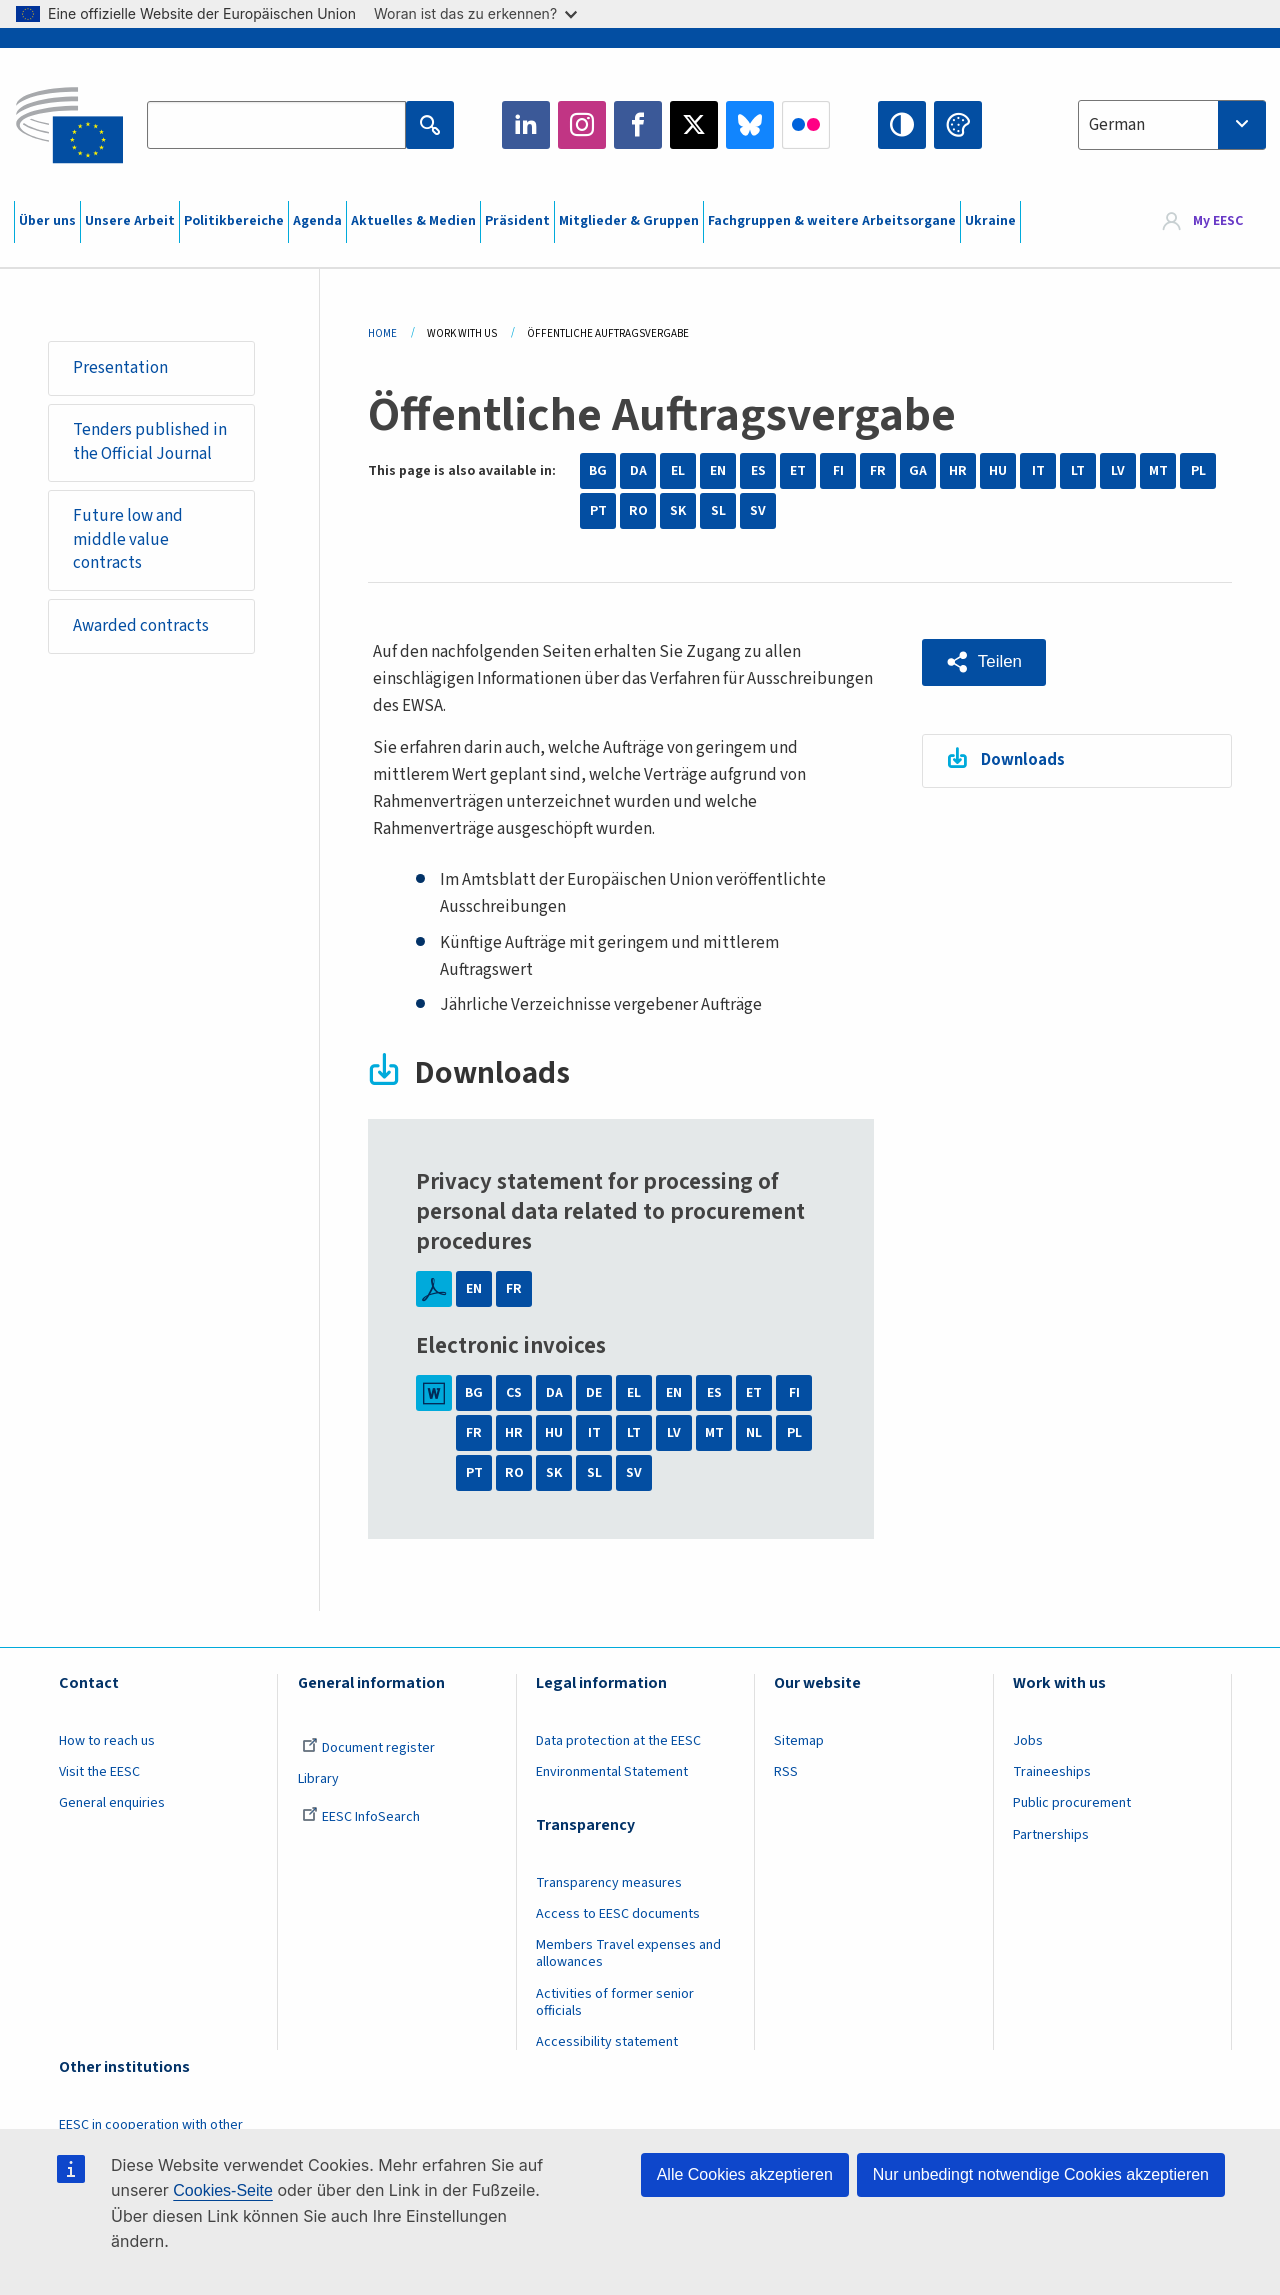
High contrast (902, 125)
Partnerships (1051, 1835)
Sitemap (799, 1741)
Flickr (806, 125)
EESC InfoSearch (361, 1817)
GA (918, 471)
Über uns (47, 221)
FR (878, 471)
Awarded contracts (141, 627)
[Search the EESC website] (276, 125)
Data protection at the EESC (618, 1741)
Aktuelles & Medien (413, 221)
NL (754, 1433)
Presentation (120, 368)
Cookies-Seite (223, 2190)
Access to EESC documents (618, 1914)
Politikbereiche (234, 221)
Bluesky (750, 125)
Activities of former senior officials (615, 2002)
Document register (368, 1748)
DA (638, 471)
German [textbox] (1117, 125)
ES (758, 471)
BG (598, 471)
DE (594, 1393)
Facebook (638, 125)
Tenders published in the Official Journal (150, 442)
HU (998, 471)
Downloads (1023, 760)
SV (758, 511)
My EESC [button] (1218, 222)
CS (514, 1393)
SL (718, 511)
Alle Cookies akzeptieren (745, 2174)
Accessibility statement (607, 2042)
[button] (984, 662)
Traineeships (1052, 1772)
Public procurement (1072, 1803)
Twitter (694, 125)
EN (718, 471)
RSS (786, 1772)
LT (1078, 471)
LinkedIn (526, 125)
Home (382, 333)
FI (838, 471)
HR (958, 471)
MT (1158, 471)
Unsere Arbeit (130, 221)
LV (1118, 471)
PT (598, 511)
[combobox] (1172, 125)
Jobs (1028, 1741)
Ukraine (990, 221)
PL (1198, 471)
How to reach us (107, 1741)
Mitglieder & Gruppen (629, 221)
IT (1038, 471)
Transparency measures (609, 1883)
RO (638, 511)
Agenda (317, 221)
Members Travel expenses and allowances (628, 1953)
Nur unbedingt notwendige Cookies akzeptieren (1041, 2174)
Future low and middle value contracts (128, 540)
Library (318, 1779)
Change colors (958, 125)
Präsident (517, 221)
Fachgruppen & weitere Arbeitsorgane (832, 221)
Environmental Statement (612, 1772)
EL (678, 471)
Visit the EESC (99, 1772)
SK (678, 511)
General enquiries (112, 1803)
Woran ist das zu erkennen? (475, 13)
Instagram (582, 125)
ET (798, 471)
